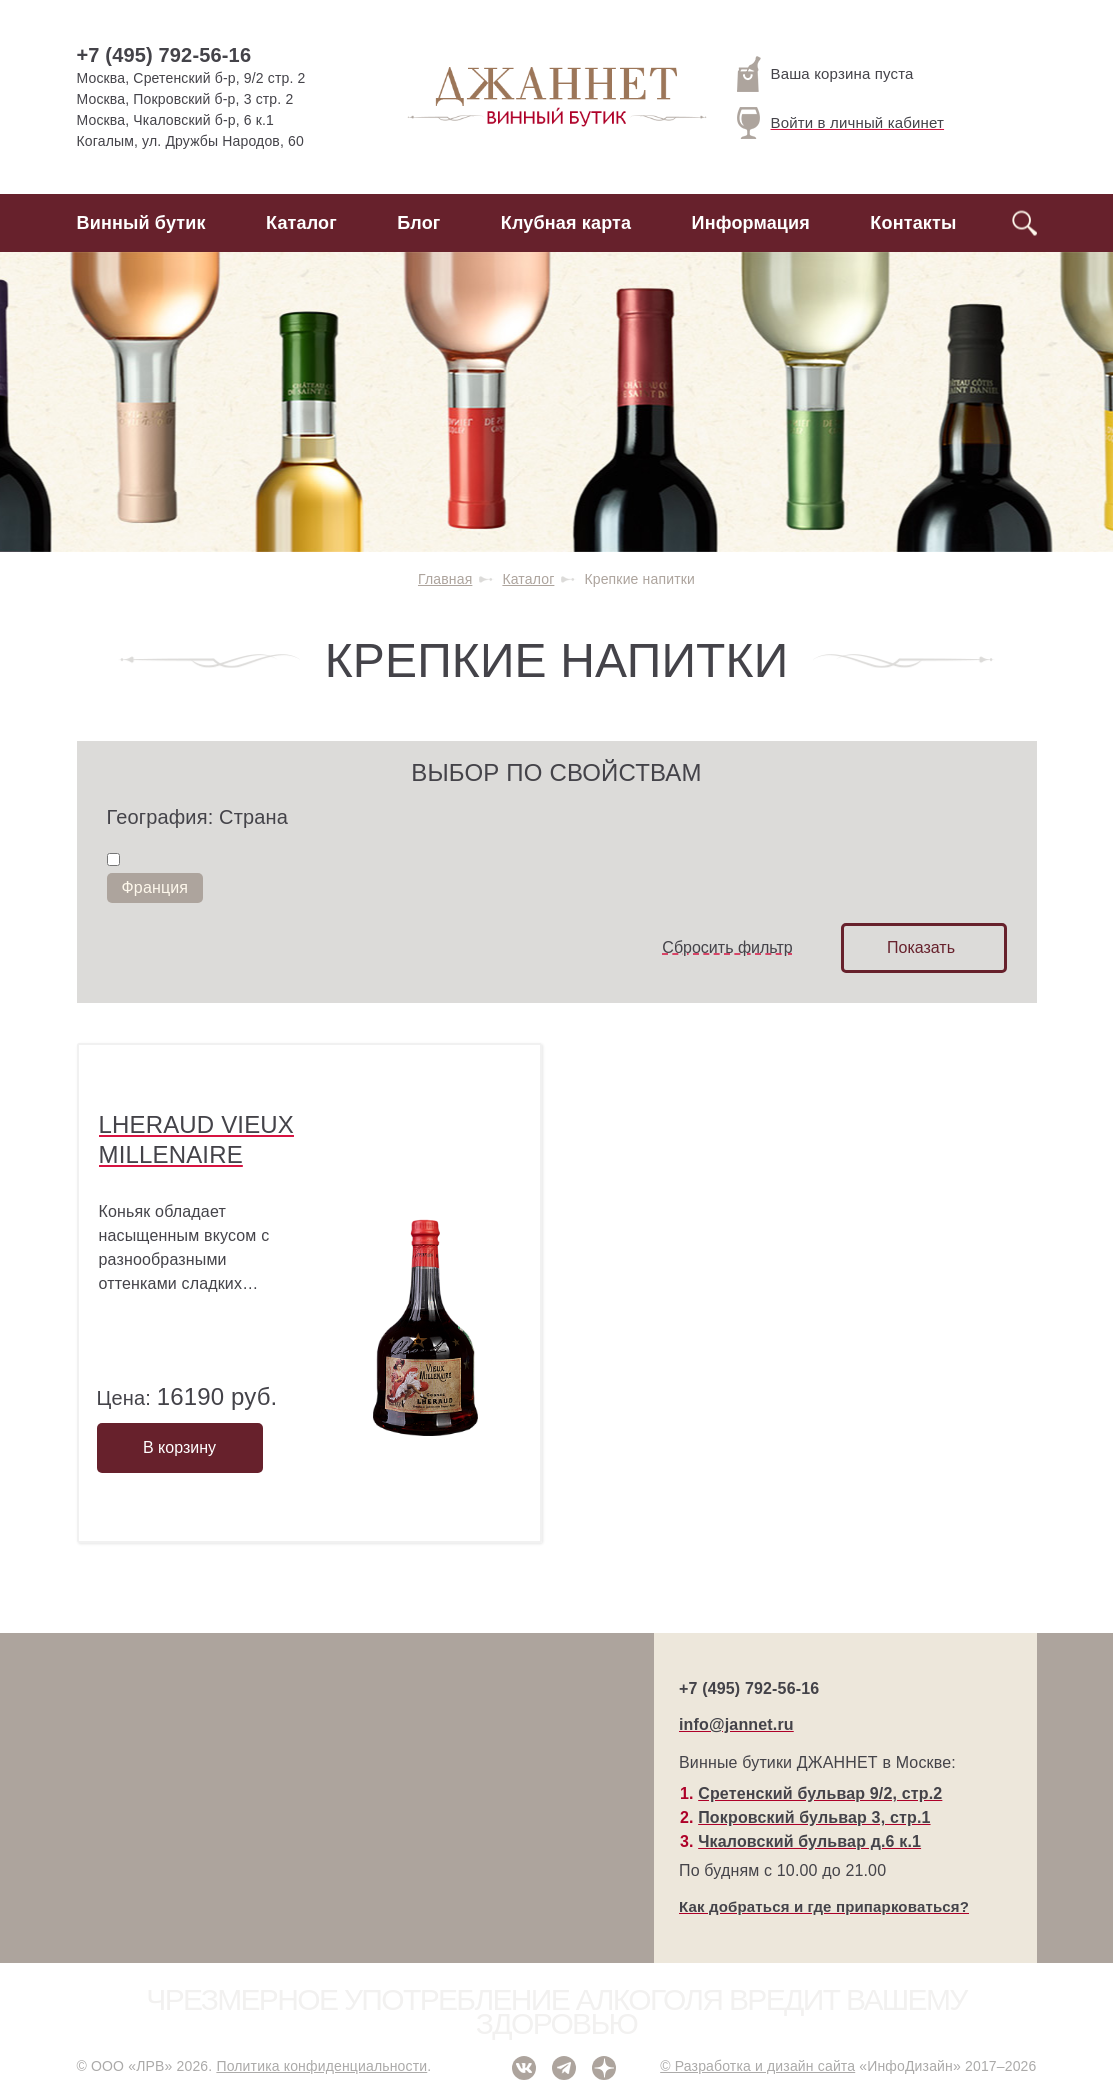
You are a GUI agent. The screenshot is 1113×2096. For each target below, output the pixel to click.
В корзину (179, 1447)
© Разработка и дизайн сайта (757, 2066)
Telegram (564, 2068)
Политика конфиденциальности (321, 2066)
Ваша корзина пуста (825, 74)
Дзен (604, 2068)
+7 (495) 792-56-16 (164, 55)
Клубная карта (566, 223)
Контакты (913, 223)
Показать (921, 947)
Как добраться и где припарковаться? (824, 1906)
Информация (751, 223)
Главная (445, 579)
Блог (418, 223)
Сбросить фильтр (727, 947)
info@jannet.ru (736, 1724)
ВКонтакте (524, 2068)
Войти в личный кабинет (841, 123)
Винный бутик (141, 223)
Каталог (301, 223)
